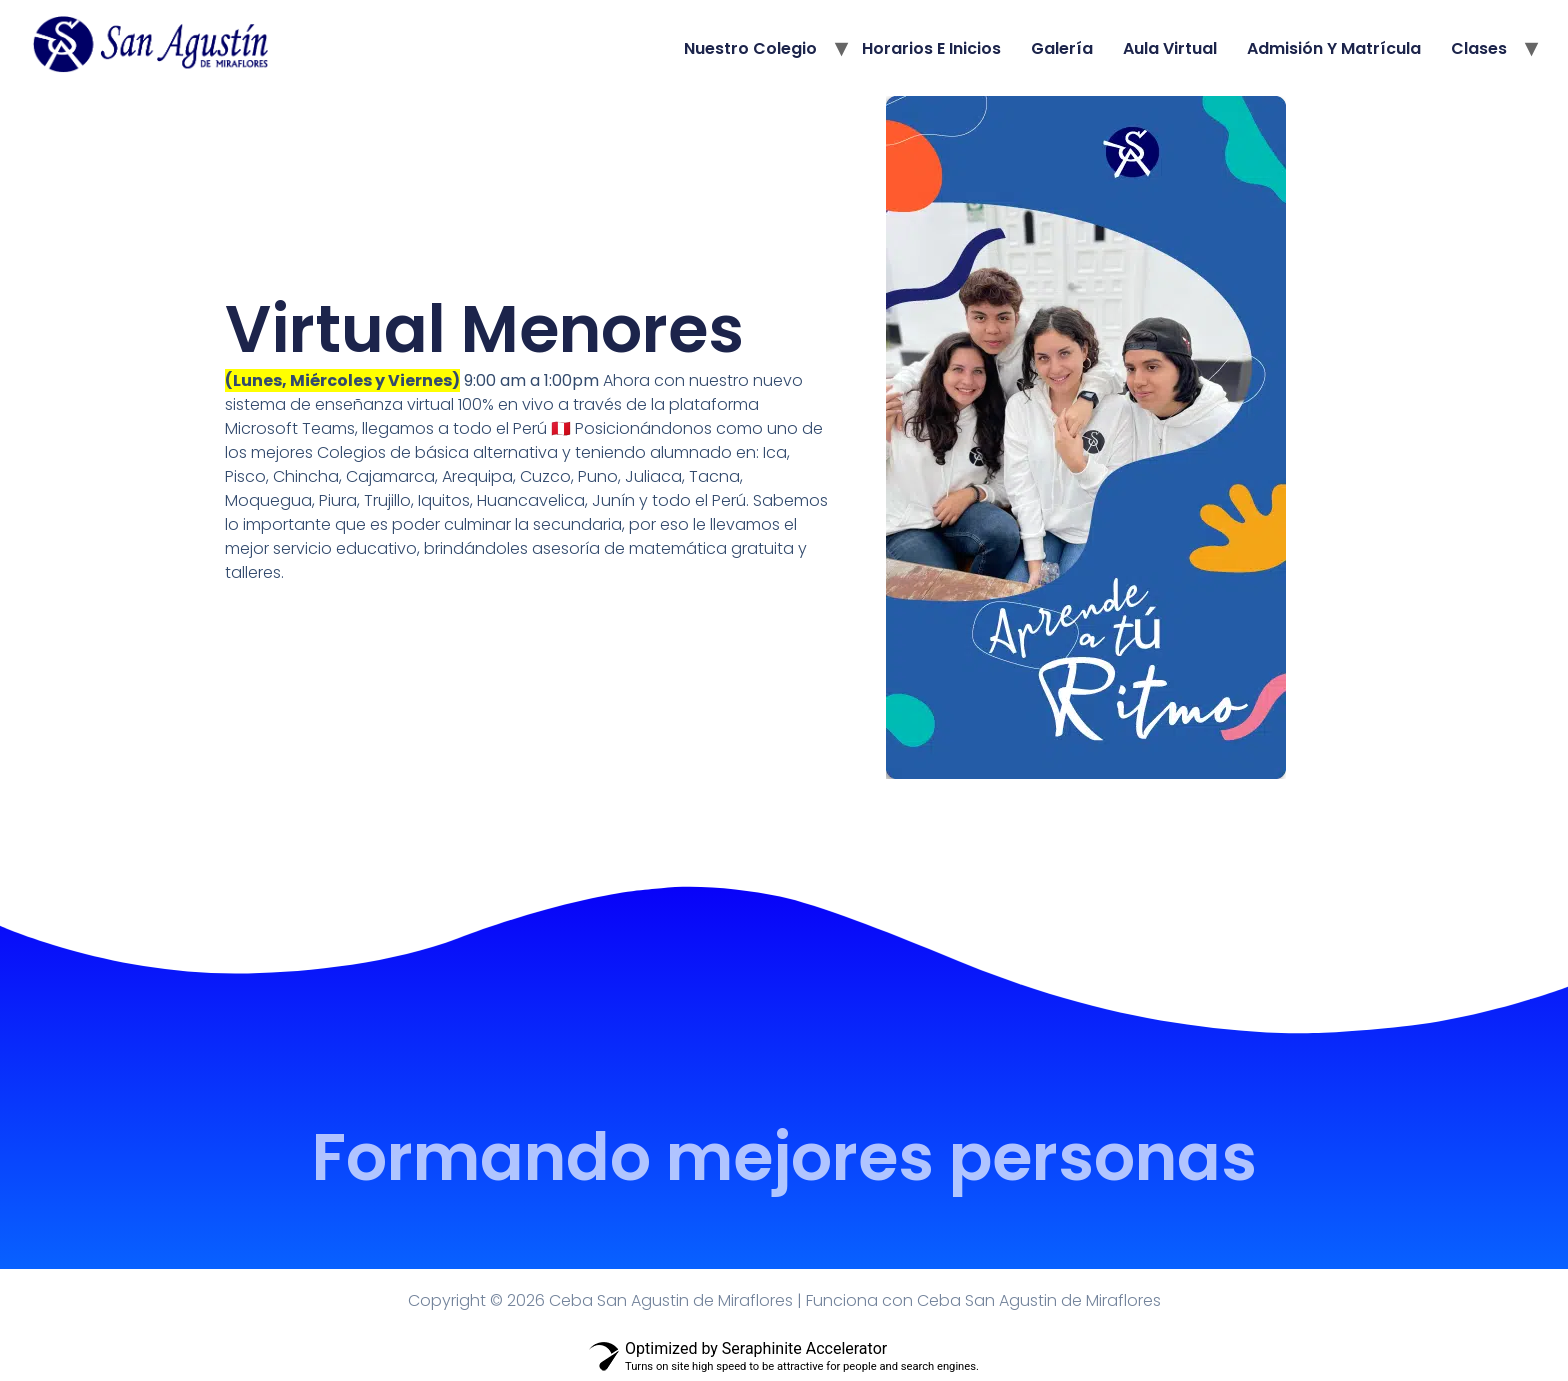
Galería (1062, 48)
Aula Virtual (1170, 48)
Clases (1479, 48)
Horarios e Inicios (931, 48)
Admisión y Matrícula (1334, 48)
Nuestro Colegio (750, 48)
